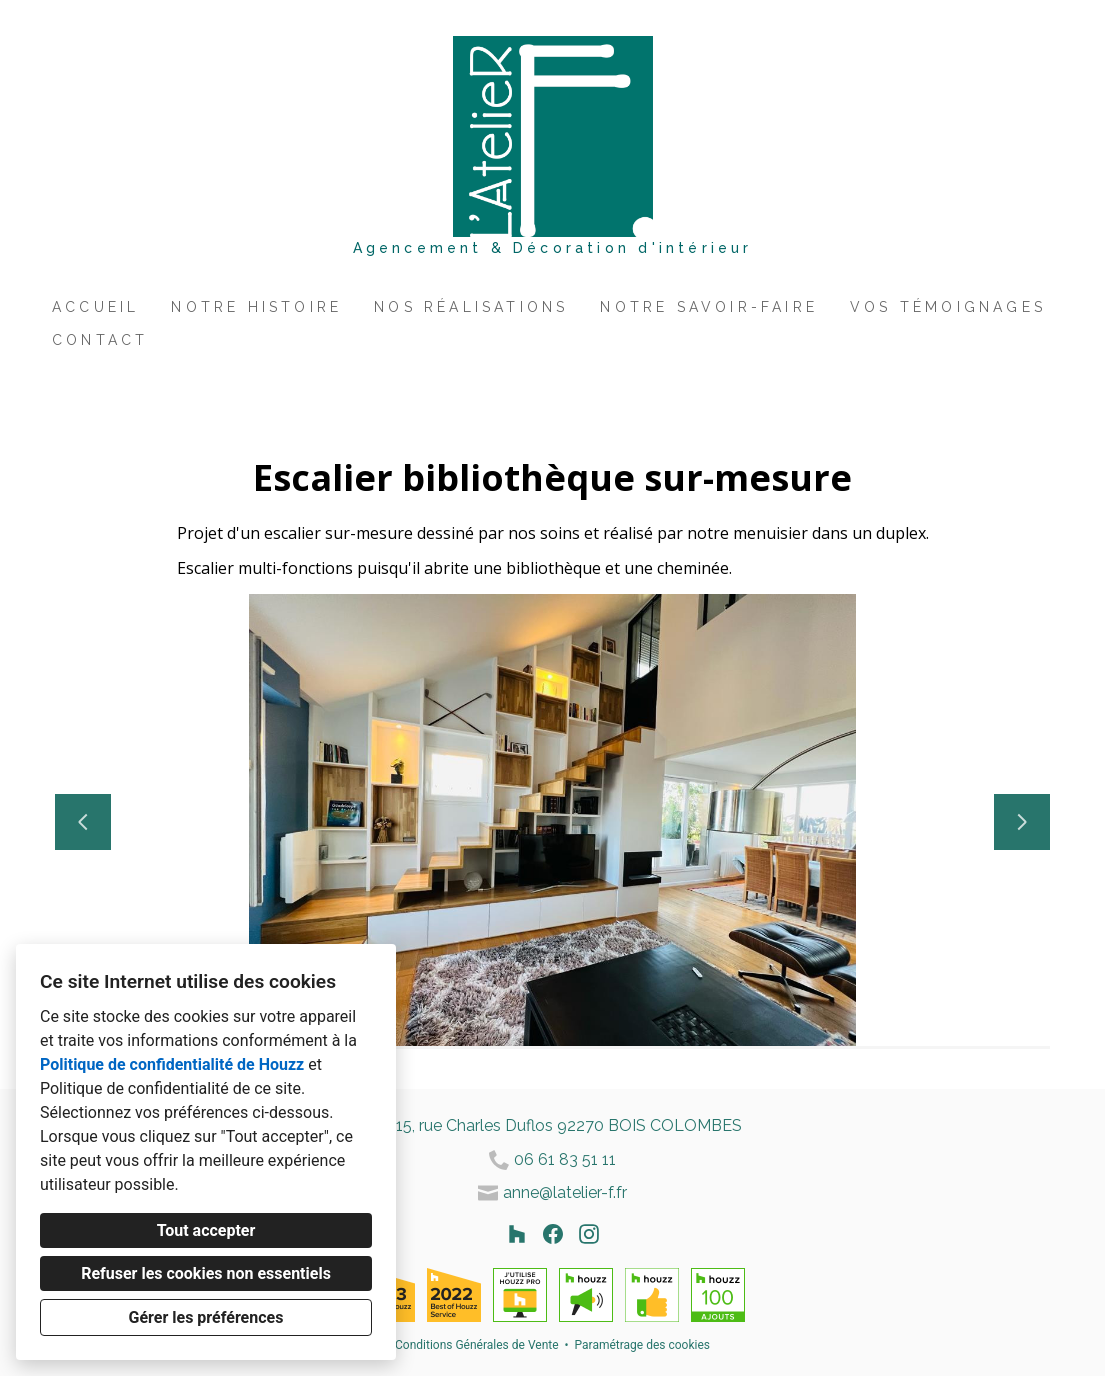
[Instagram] (589, 1234)
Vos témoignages (948, 307)
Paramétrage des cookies (642, 1345)
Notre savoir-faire (709, 307)
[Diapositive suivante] (1022, 822)
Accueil (95, 307)
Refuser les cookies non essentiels (206, 1273)
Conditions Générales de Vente (477, 1345)
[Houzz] (517, 1234)
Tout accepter (206, 1230)
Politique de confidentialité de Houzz (172, 1064)
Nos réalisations (471, 307)
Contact (100, 340)
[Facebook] (553, 1234)
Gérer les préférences (206, 1317)
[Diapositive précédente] (83, 822)
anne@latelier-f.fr (565, 1192)
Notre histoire (256, 307)
